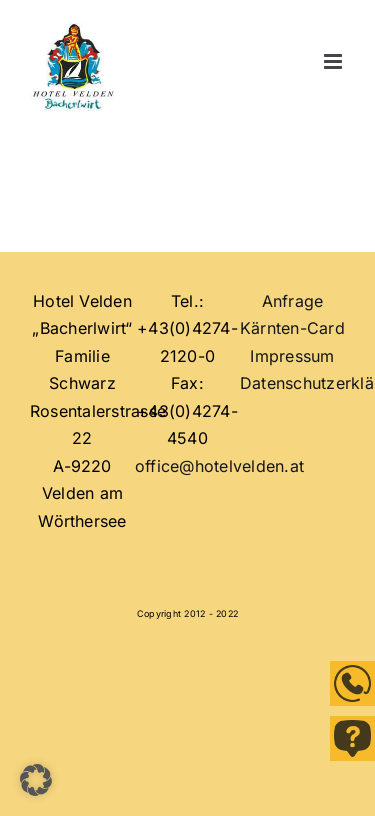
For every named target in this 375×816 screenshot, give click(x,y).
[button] (36, 780)
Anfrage (293, 301)
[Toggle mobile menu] (334, 62)
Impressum (292, 356)
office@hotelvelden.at (219, 466)
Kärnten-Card (292, 328)
